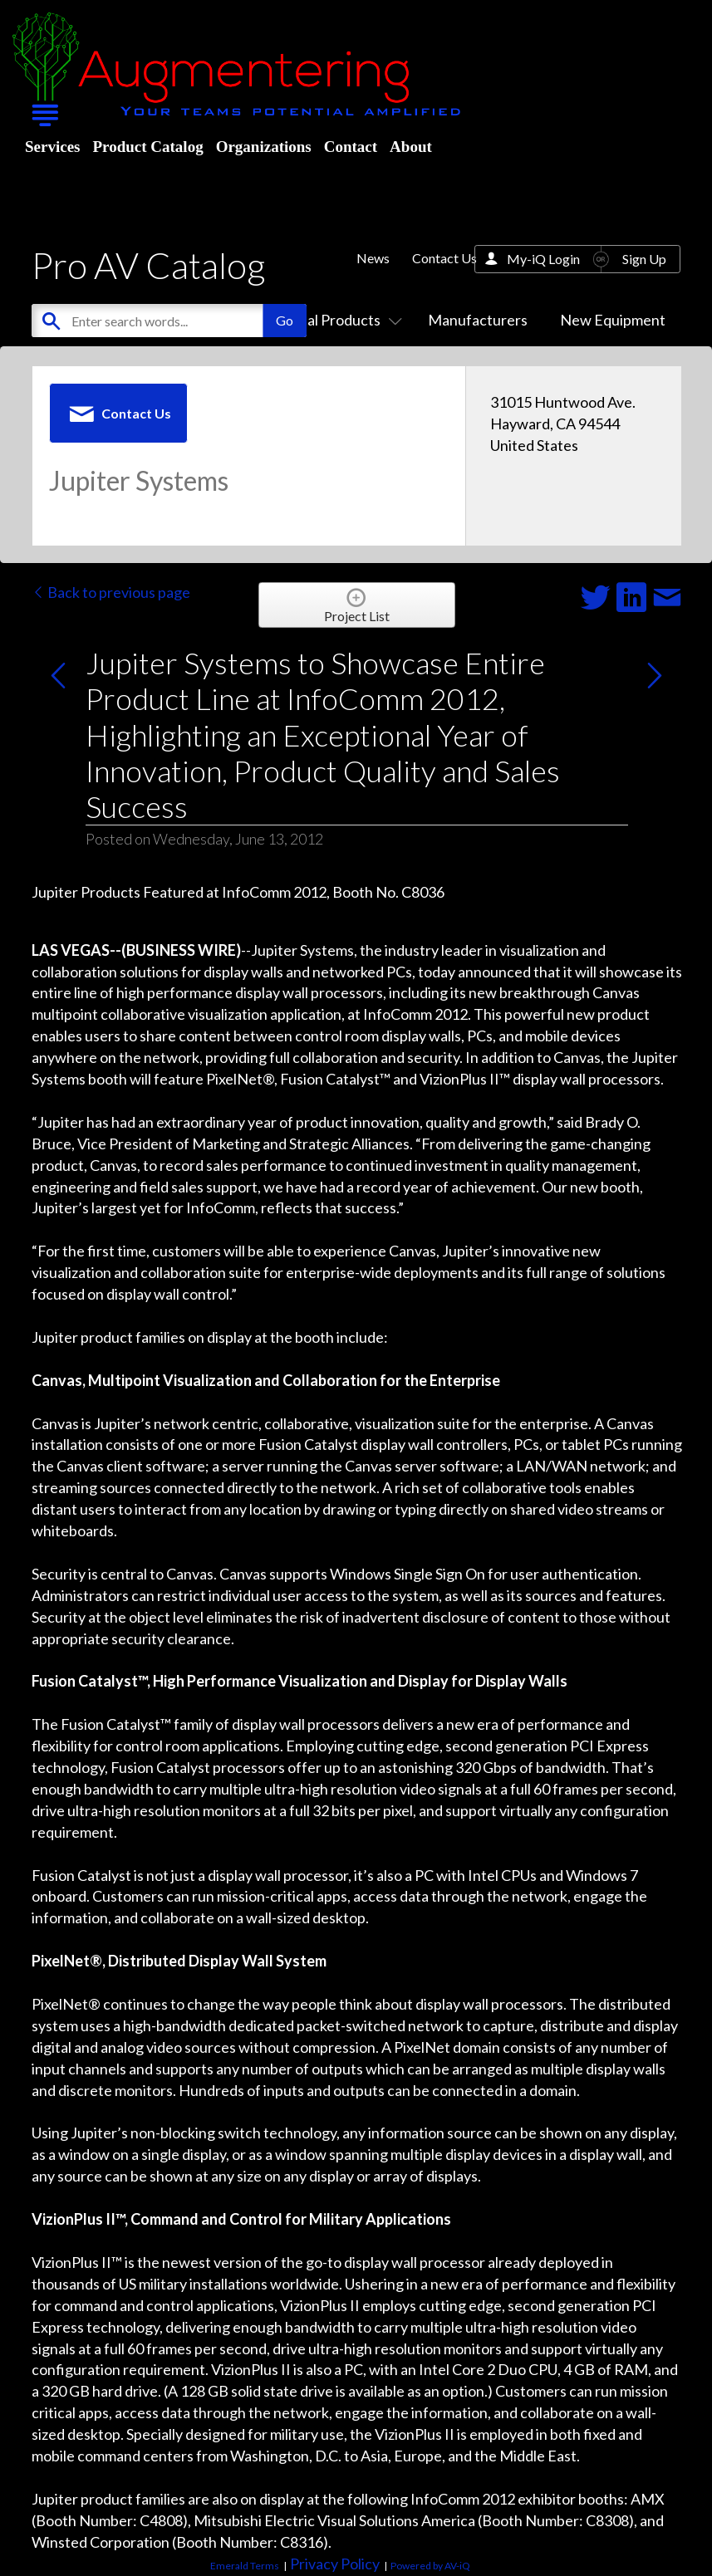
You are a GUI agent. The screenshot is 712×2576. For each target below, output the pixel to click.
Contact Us (444, 258)
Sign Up (644, 259)
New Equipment (612, 320)
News (373, 258)
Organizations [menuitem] (264, 146)
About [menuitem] (411, 146)
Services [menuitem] (52, 146)
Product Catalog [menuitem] (147, 146)
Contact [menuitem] (350, 146)
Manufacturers (478, 320)
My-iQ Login (543, 259)
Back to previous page (111, 592)
